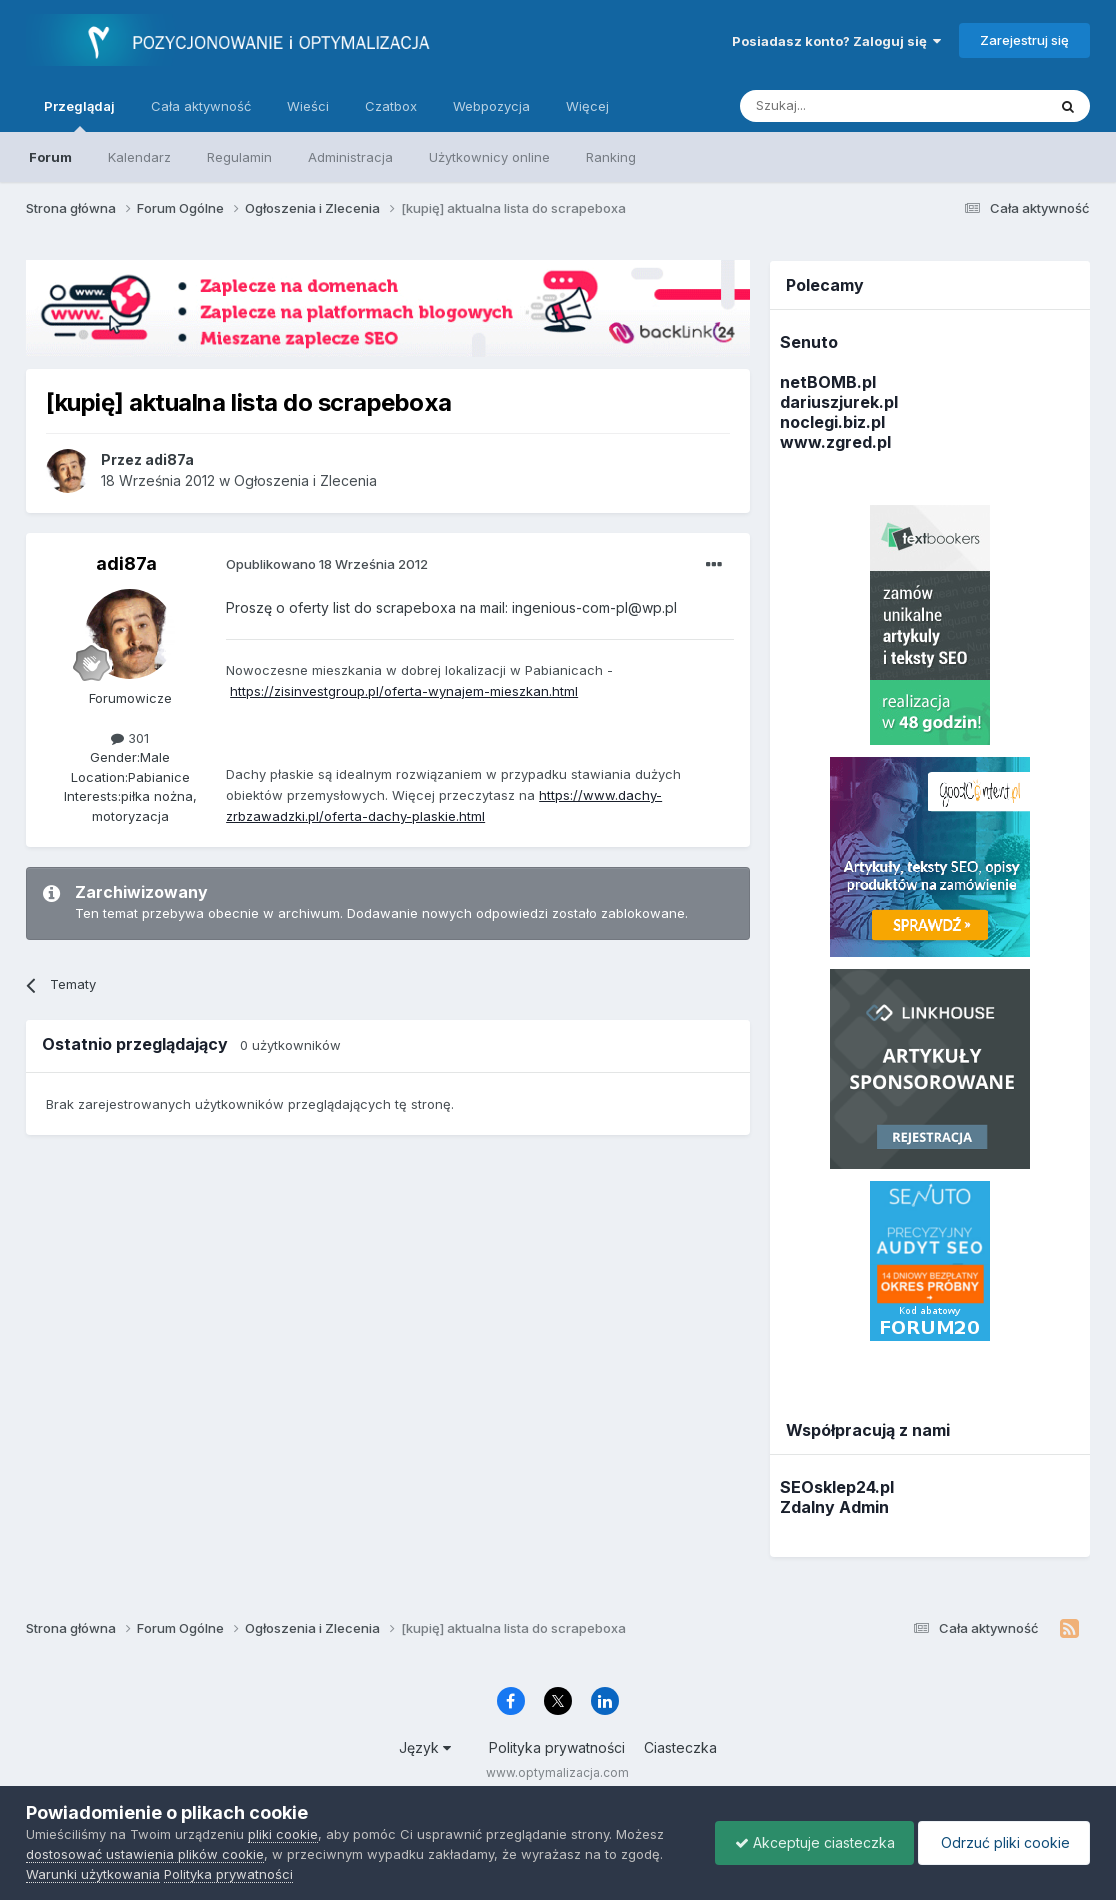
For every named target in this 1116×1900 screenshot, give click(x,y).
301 (130, 738)
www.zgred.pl (835, 442)
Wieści (308, 106)
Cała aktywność (201, 106)
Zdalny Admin (834, 1507)
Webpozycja (491, 106)
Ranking (611, 157)
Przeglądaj (79, 115)
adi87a (126, 563)
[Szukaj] (843, 106)
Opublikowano (327, 564)
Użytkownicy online (489, 157)
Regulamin (239, 157)
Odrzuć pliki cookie (1002, 1842)
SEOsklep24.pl (837, 1487)
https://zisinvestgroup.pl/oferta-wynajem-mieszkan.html (404, 691)
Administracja (350, 157)
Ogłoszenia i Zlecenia (305, 480)
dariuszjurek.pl (839, 402)
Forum (50, 157)
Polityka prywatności (557, 1747)
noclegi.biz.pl (832, 422)
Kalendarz (139, 157)
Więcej (587, 106)
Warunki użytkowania (93, 1874)
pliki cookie (283, 1834)
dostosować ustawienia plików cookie (145, 1854)
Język (425, 1747)
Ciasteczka (680, 1747)
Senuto (809, 342)
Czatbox (391, 106)
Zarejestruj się (1024, 40)
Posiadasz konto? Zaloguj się (836, 41)
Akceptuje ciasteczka (810, 1842)
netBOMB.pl (828, 382)
